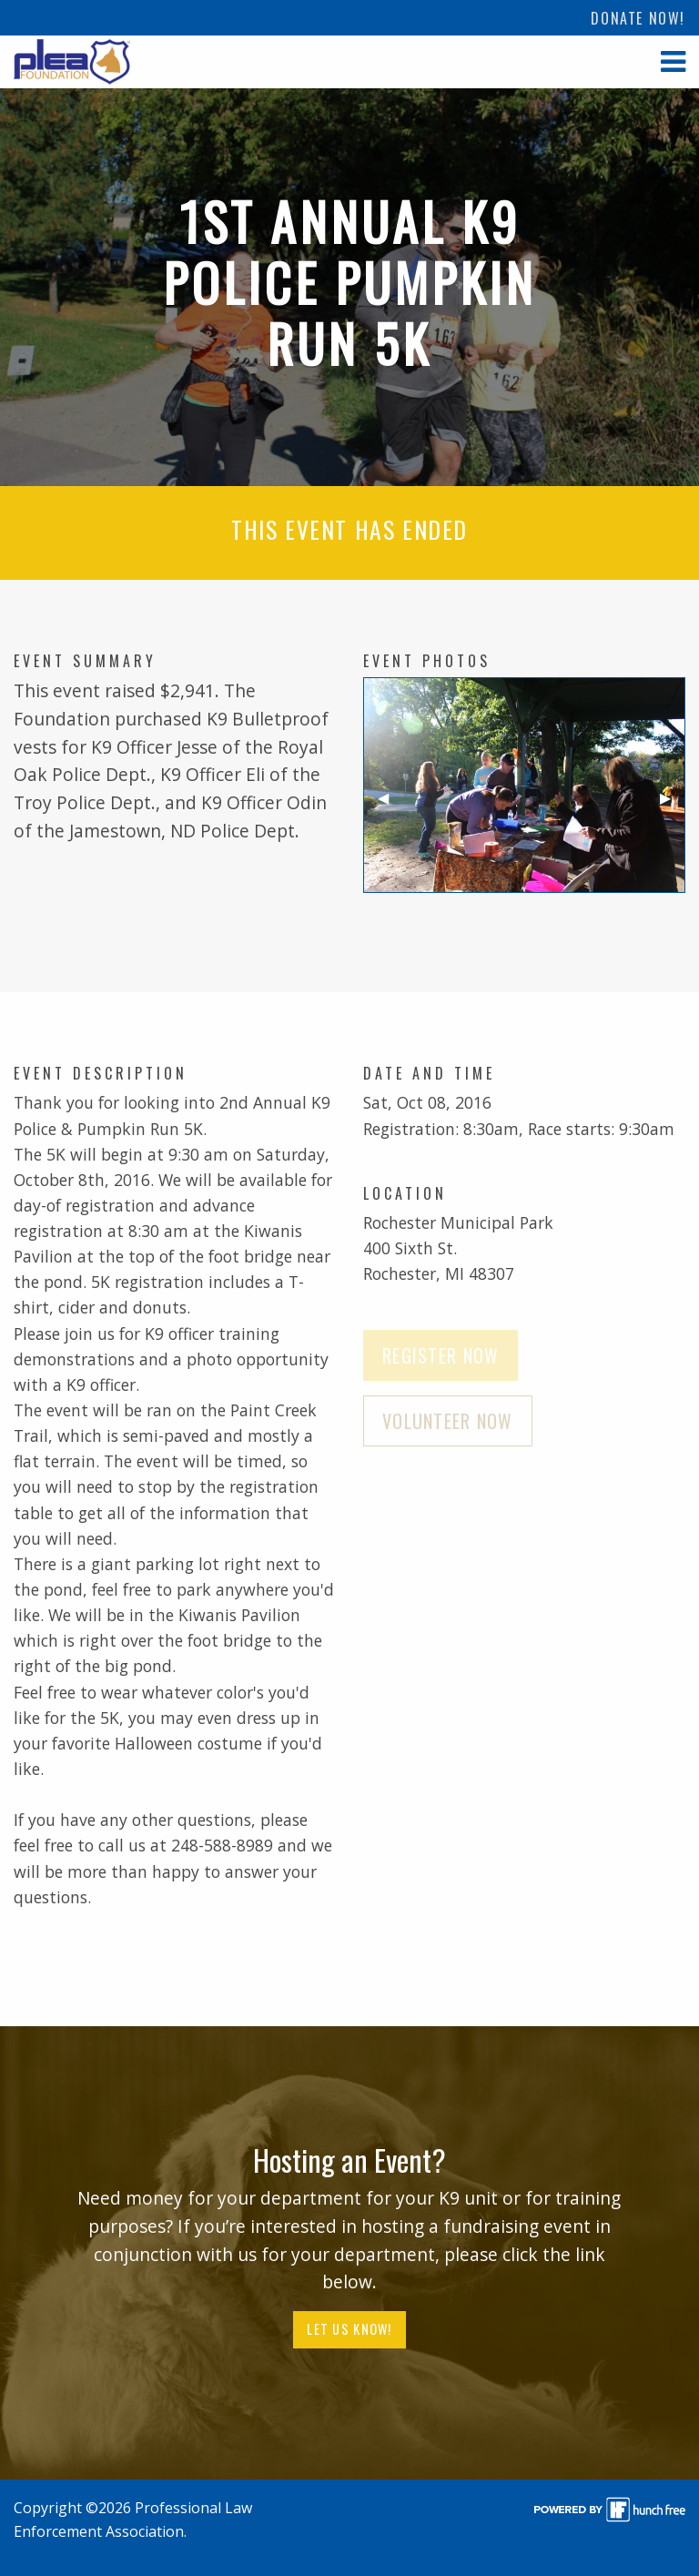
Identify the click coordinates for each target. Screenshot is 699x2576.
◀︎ (390, 805)
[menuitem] (638, 17)
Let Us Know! (349, 2328)
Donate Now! (638, 18)
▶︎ (672, 805)
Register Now (440, 1355)
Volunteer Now (447, 1421)
